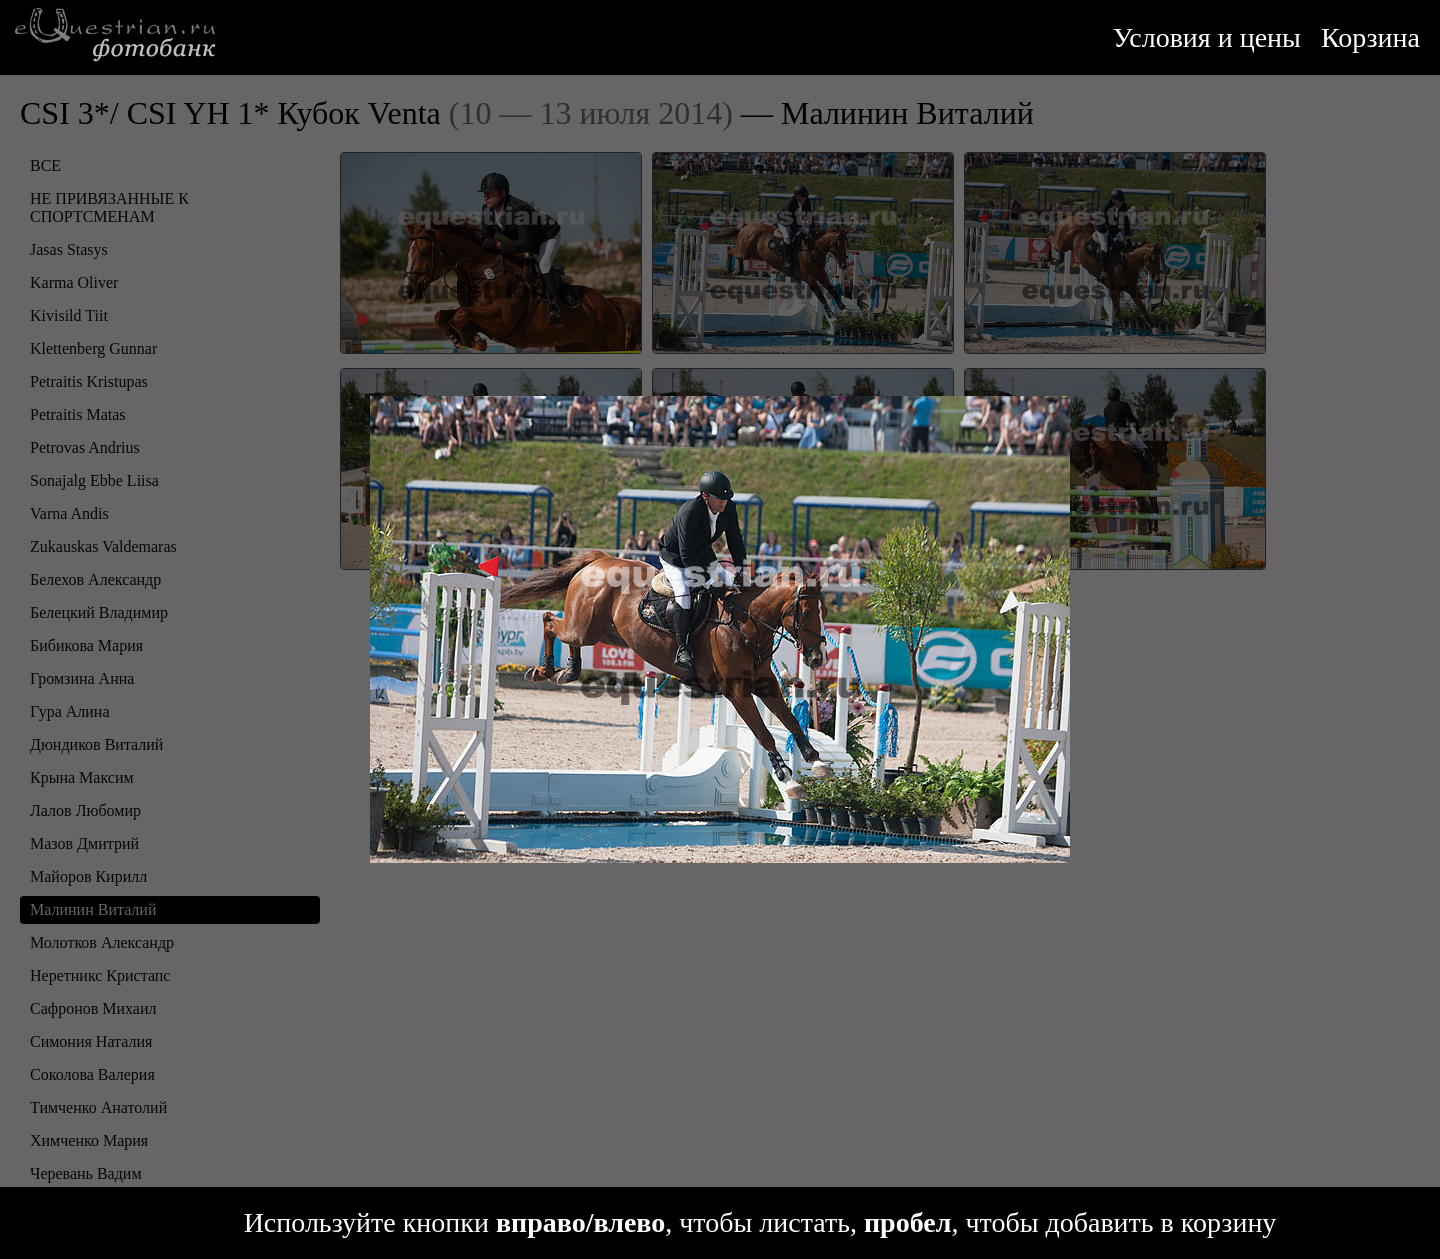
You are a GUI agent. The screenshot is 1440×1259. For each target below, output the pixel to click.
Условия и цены (1207, 37)
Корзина (1370, 37)
